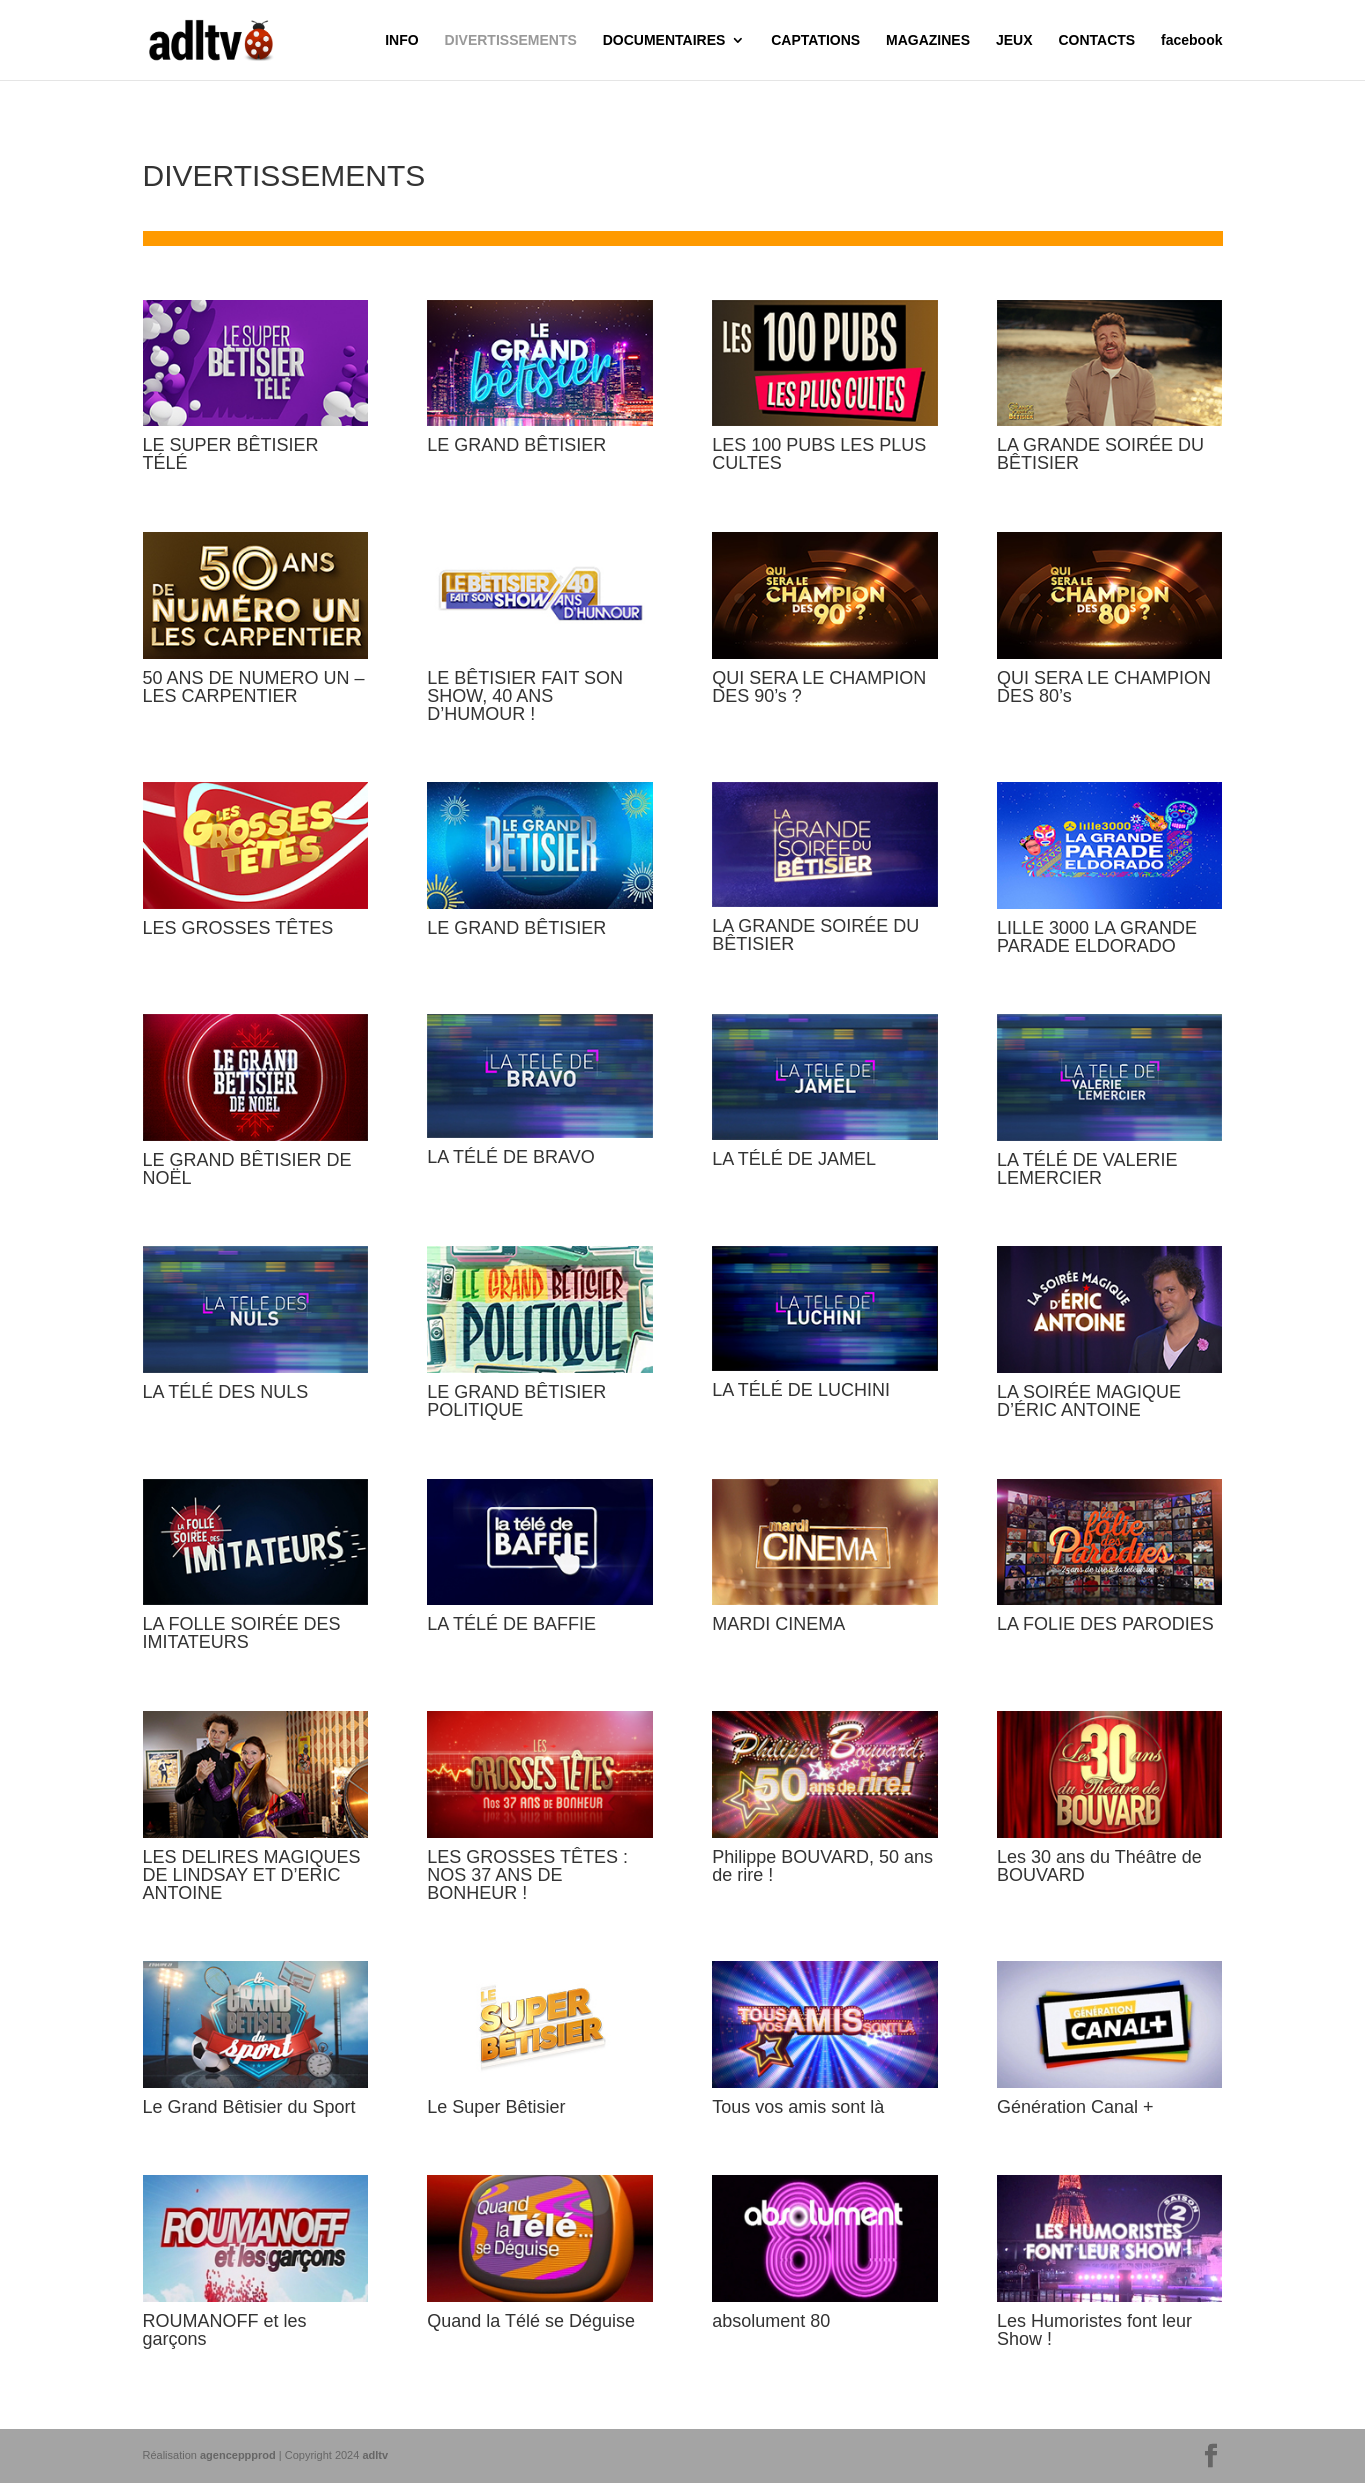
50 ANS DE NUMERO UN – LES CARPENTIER (254, 687)
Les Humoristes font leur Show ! (1094, 2330)
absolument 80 (771, 2321)
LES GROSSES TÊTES (238, 928)
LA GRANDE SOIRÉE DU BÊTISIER (1100, 454)
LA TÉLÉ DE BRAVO (510, 1157)
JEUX (1014, 40)
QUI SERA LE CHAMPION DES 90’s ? (819, 687)
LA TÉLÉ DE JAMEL (794, 1159)
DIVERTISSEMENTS (511, 40)
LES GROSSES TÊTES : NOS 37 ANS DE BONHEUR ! (527, 1875)
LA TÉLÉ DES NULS (226, 1392)
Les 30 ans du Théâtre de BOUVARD (1099, 1866)
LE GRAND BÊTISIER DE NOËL (247, 1169)
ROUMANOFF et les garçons (225, 2330)
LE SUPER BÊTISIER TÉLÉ (231, 454)
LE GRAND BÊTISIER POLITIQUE (516, 1401)
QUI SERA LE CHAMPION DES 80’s (1104, 687)
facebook (1191, 40)
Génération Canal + (1075, 2107)
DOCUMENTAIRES (664, 40)
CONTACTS (1096, 40)
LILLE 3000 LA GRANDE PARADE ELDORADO (1097, 937)
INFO (401, 40)
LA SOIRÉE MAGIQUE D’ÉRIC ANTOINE (1089, 1401)
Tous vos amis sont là (798, 2107)
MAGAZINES (928, 40)
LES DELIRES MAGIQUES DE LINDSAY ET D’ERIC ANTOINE (252, 1875)
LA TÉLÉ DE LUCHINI (801, 1390)
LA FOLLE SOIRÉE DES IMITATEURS (242, 1633)
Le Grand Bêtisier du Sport (249, 2107)
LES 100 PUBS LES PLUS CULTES (819, 454)
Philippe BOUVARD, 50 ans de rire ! (822, 1866)
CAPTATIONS (815, 40)
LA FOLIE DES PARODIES (1105, 1624)
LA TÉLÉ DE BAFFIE (511, 1624)
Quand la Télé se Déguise (531, 2321)
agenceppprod (238, 2455)
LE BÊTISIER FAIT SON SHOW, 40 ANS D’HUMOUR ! (525, 696)
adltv (375, 2455)
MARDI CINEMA (778, 1624)
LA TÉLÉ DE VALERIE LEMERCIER (1087, 1169)
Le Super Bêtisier (496, 2107)
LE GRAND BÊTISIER (516, 445)
